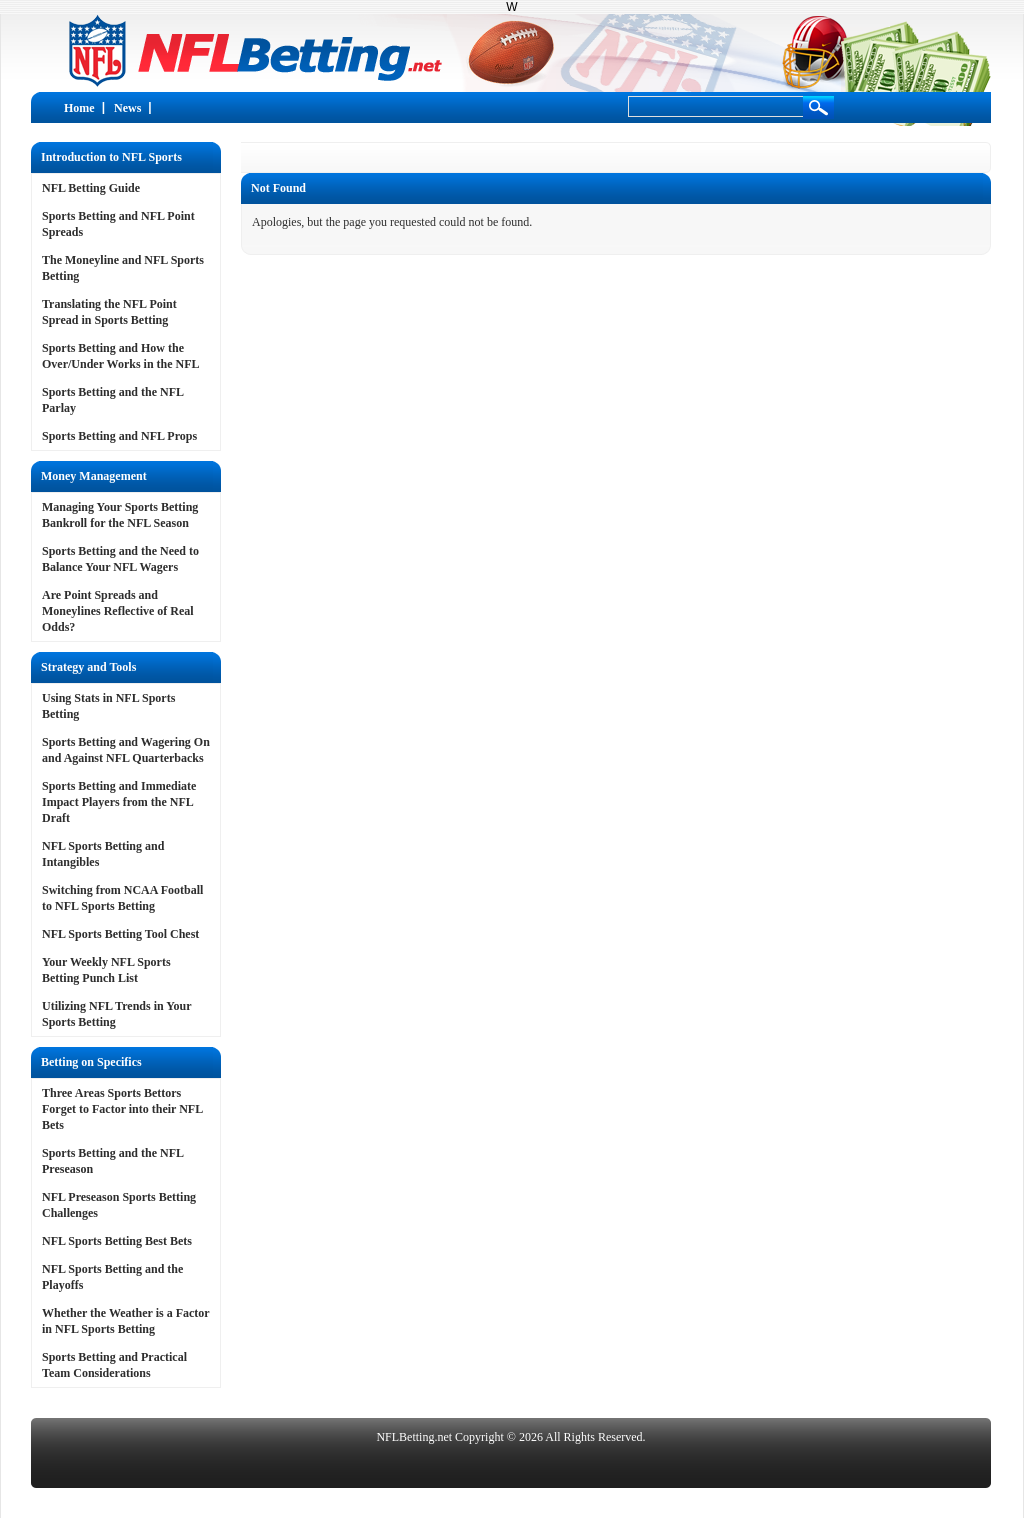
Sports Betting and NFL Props (119, 436)
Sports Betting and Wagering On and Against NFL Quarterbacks (126, 750)
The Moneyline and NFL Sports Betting (123, 268)
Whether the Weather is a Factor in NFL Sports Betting (125, 1321)
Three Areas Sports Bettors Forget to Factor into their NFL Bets (122, 1109)
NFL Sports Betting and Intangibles (103, 854)
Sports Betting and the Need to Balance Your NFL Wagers (120, 559)
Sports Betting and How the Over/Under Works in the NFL (121, 356)
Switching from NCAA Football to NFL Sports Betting (122, 898)
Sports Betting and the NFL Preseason (112, 1161)
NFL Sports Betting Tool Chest (120, 934)
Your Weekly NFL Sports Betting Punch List (106, 970)
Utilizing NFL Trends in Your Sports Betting (116, 1014)
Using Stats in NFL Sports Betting (108, 706)
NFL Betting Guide (91, 188)
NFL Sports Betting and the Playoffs (112, 1277)
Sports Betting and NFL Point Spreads (118, 224)
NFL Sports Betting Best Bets (117, 1241)
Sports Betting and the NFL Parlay (112, 400)
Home (79, 108)
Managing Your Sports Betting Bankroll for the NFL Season (120, 515)
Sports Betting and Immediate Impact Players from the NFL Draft (119, 802)
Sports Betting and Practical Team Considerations (114, 1365)
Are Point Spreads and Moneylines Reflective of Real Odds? (118, 611)
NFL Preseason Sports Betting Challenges (119, 1205)
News (127, 108)
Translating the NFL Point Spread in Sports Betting (109, 312)
